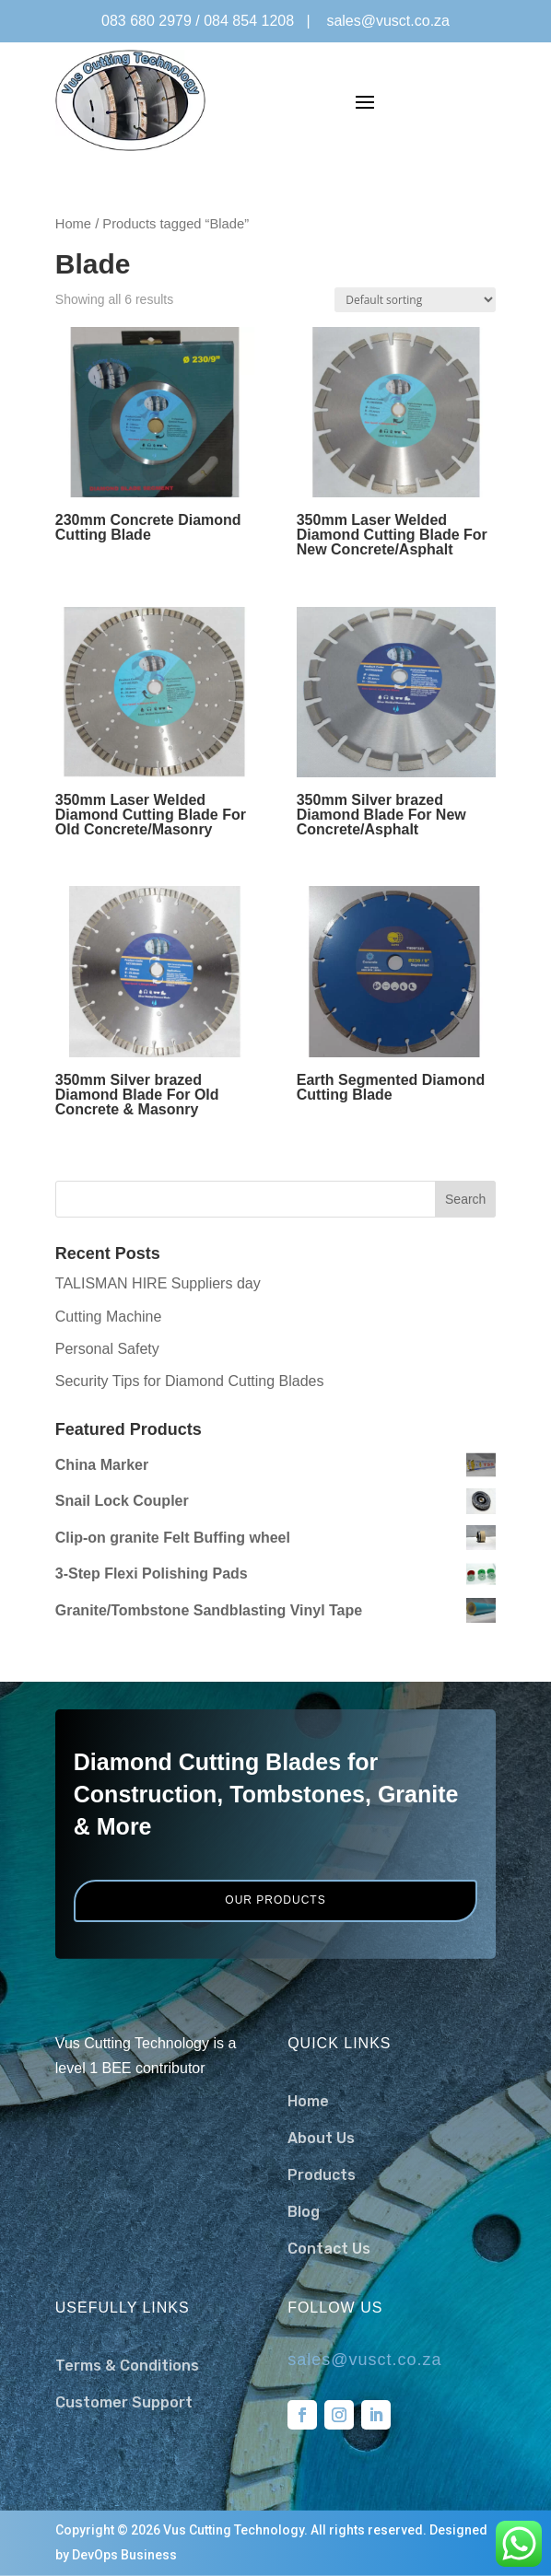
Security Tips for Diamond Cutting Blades (189, 1381)
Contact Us (328, 2248)
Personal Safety (107, 1349)
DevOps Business (124, 2554)
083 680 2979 (146, 21)
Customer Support (124, 2402)
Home (73, 223)
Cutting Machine (108, 1316)
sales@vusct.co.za (388, 21)
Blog (303, 2211)
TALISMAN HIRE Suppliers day (158, 1283)
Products (321, 2175)
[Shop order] (415, 299)
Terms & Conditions (127, 2365)
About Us (321, 2138)
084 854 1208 (249, 21)
